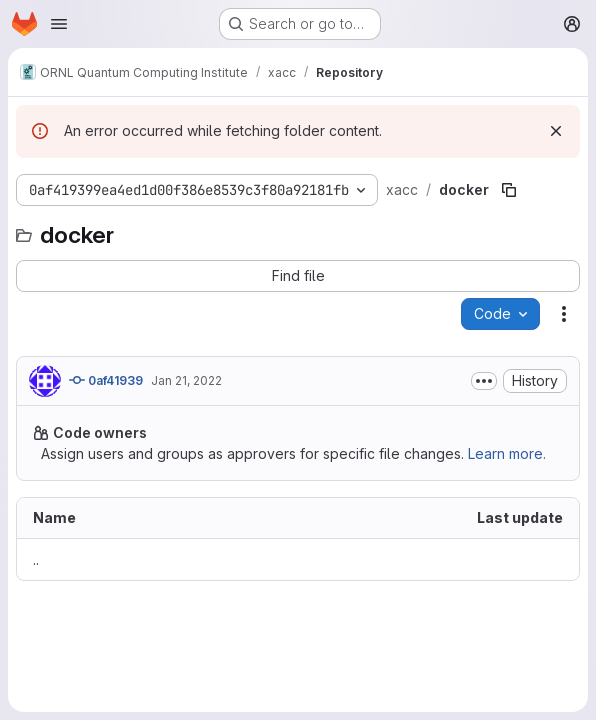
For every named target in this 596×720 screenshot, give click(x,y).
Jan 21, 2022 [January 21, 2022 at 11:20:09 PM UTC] (186, 380)
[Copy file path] (509, 190)
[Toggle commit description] (484, 381)
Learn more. (507, 453)
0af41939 (106, 380)
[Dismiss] (556, 131)
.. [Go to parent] (36, 559)
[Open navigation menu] (59, 24)
